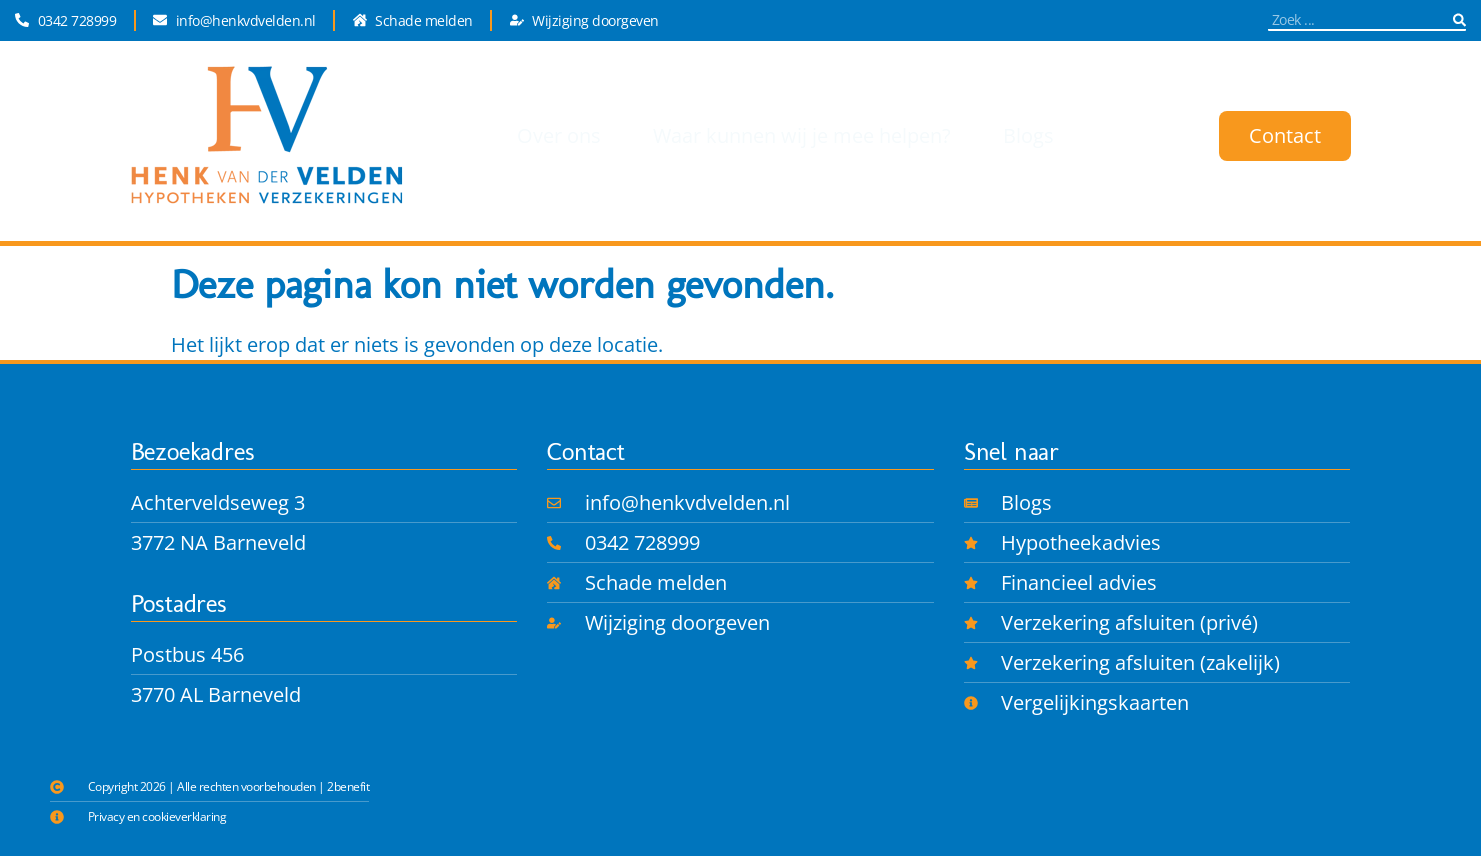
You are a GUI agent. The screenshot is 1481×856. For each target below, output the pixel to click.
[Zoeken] (1459, 19)
